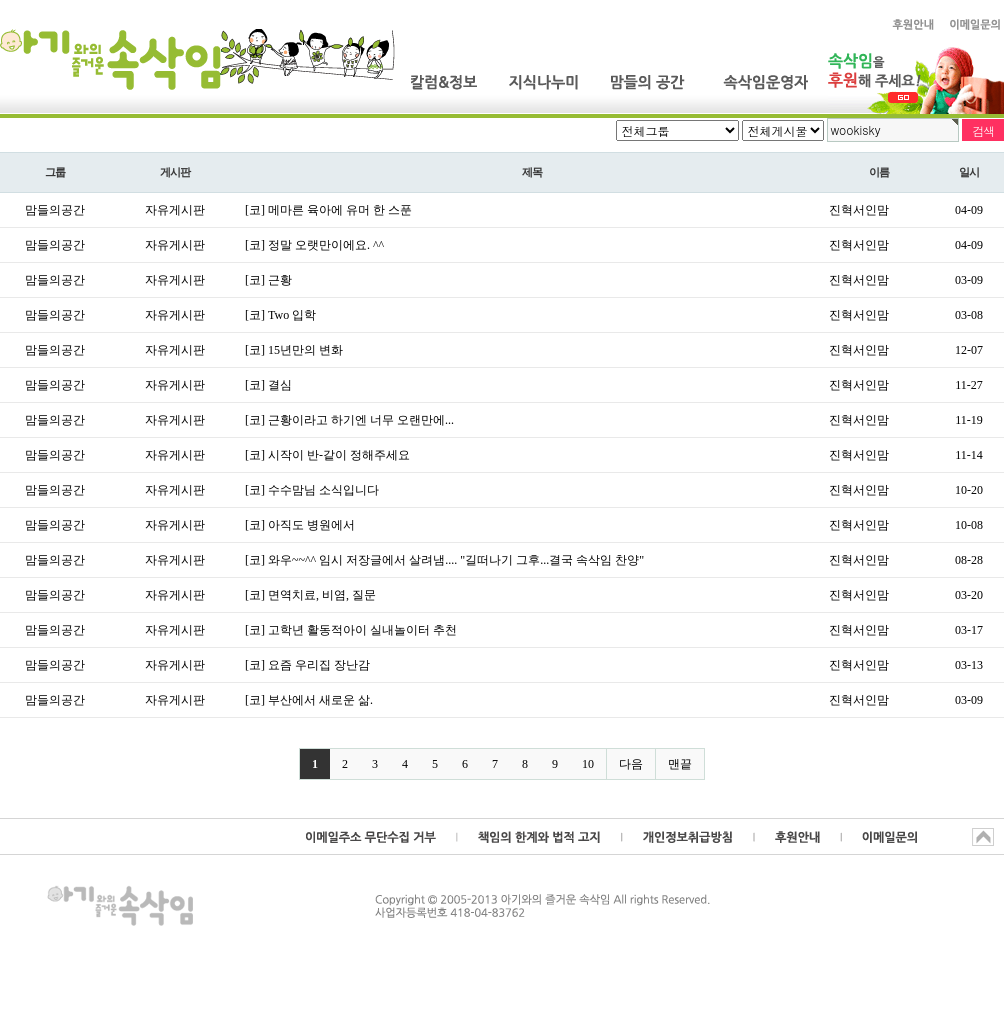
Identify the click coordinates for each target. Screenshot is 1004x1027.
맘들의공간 (55, 210)
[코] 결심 (268, 385)
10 (588, 764)
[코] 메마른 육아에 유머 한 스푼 (328, 210)
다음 (631, 764)
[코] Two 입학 (280, 315)
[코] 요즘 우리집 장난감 (307, 665)
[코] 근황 (268, 280)
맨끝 (680, 764)
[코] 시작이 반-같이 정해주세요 (327, 455)
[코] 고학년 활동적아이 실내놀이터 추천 (351, 630)
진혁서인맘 (859, 210)
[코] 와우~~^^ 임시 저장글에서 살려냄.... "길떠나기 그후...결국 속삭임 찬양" (444, 560)
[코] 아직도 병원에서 (300, 525)
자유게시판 (175, 210)
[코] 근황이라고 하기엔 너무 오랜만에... (349, 420)
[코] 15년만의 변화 (294, 350)
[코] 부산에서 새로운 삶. (309, 700)
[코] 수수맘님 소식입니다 (312, 490)
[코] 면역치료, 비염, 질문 (310, 595)
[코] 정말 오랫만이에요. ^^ (314, 245)
